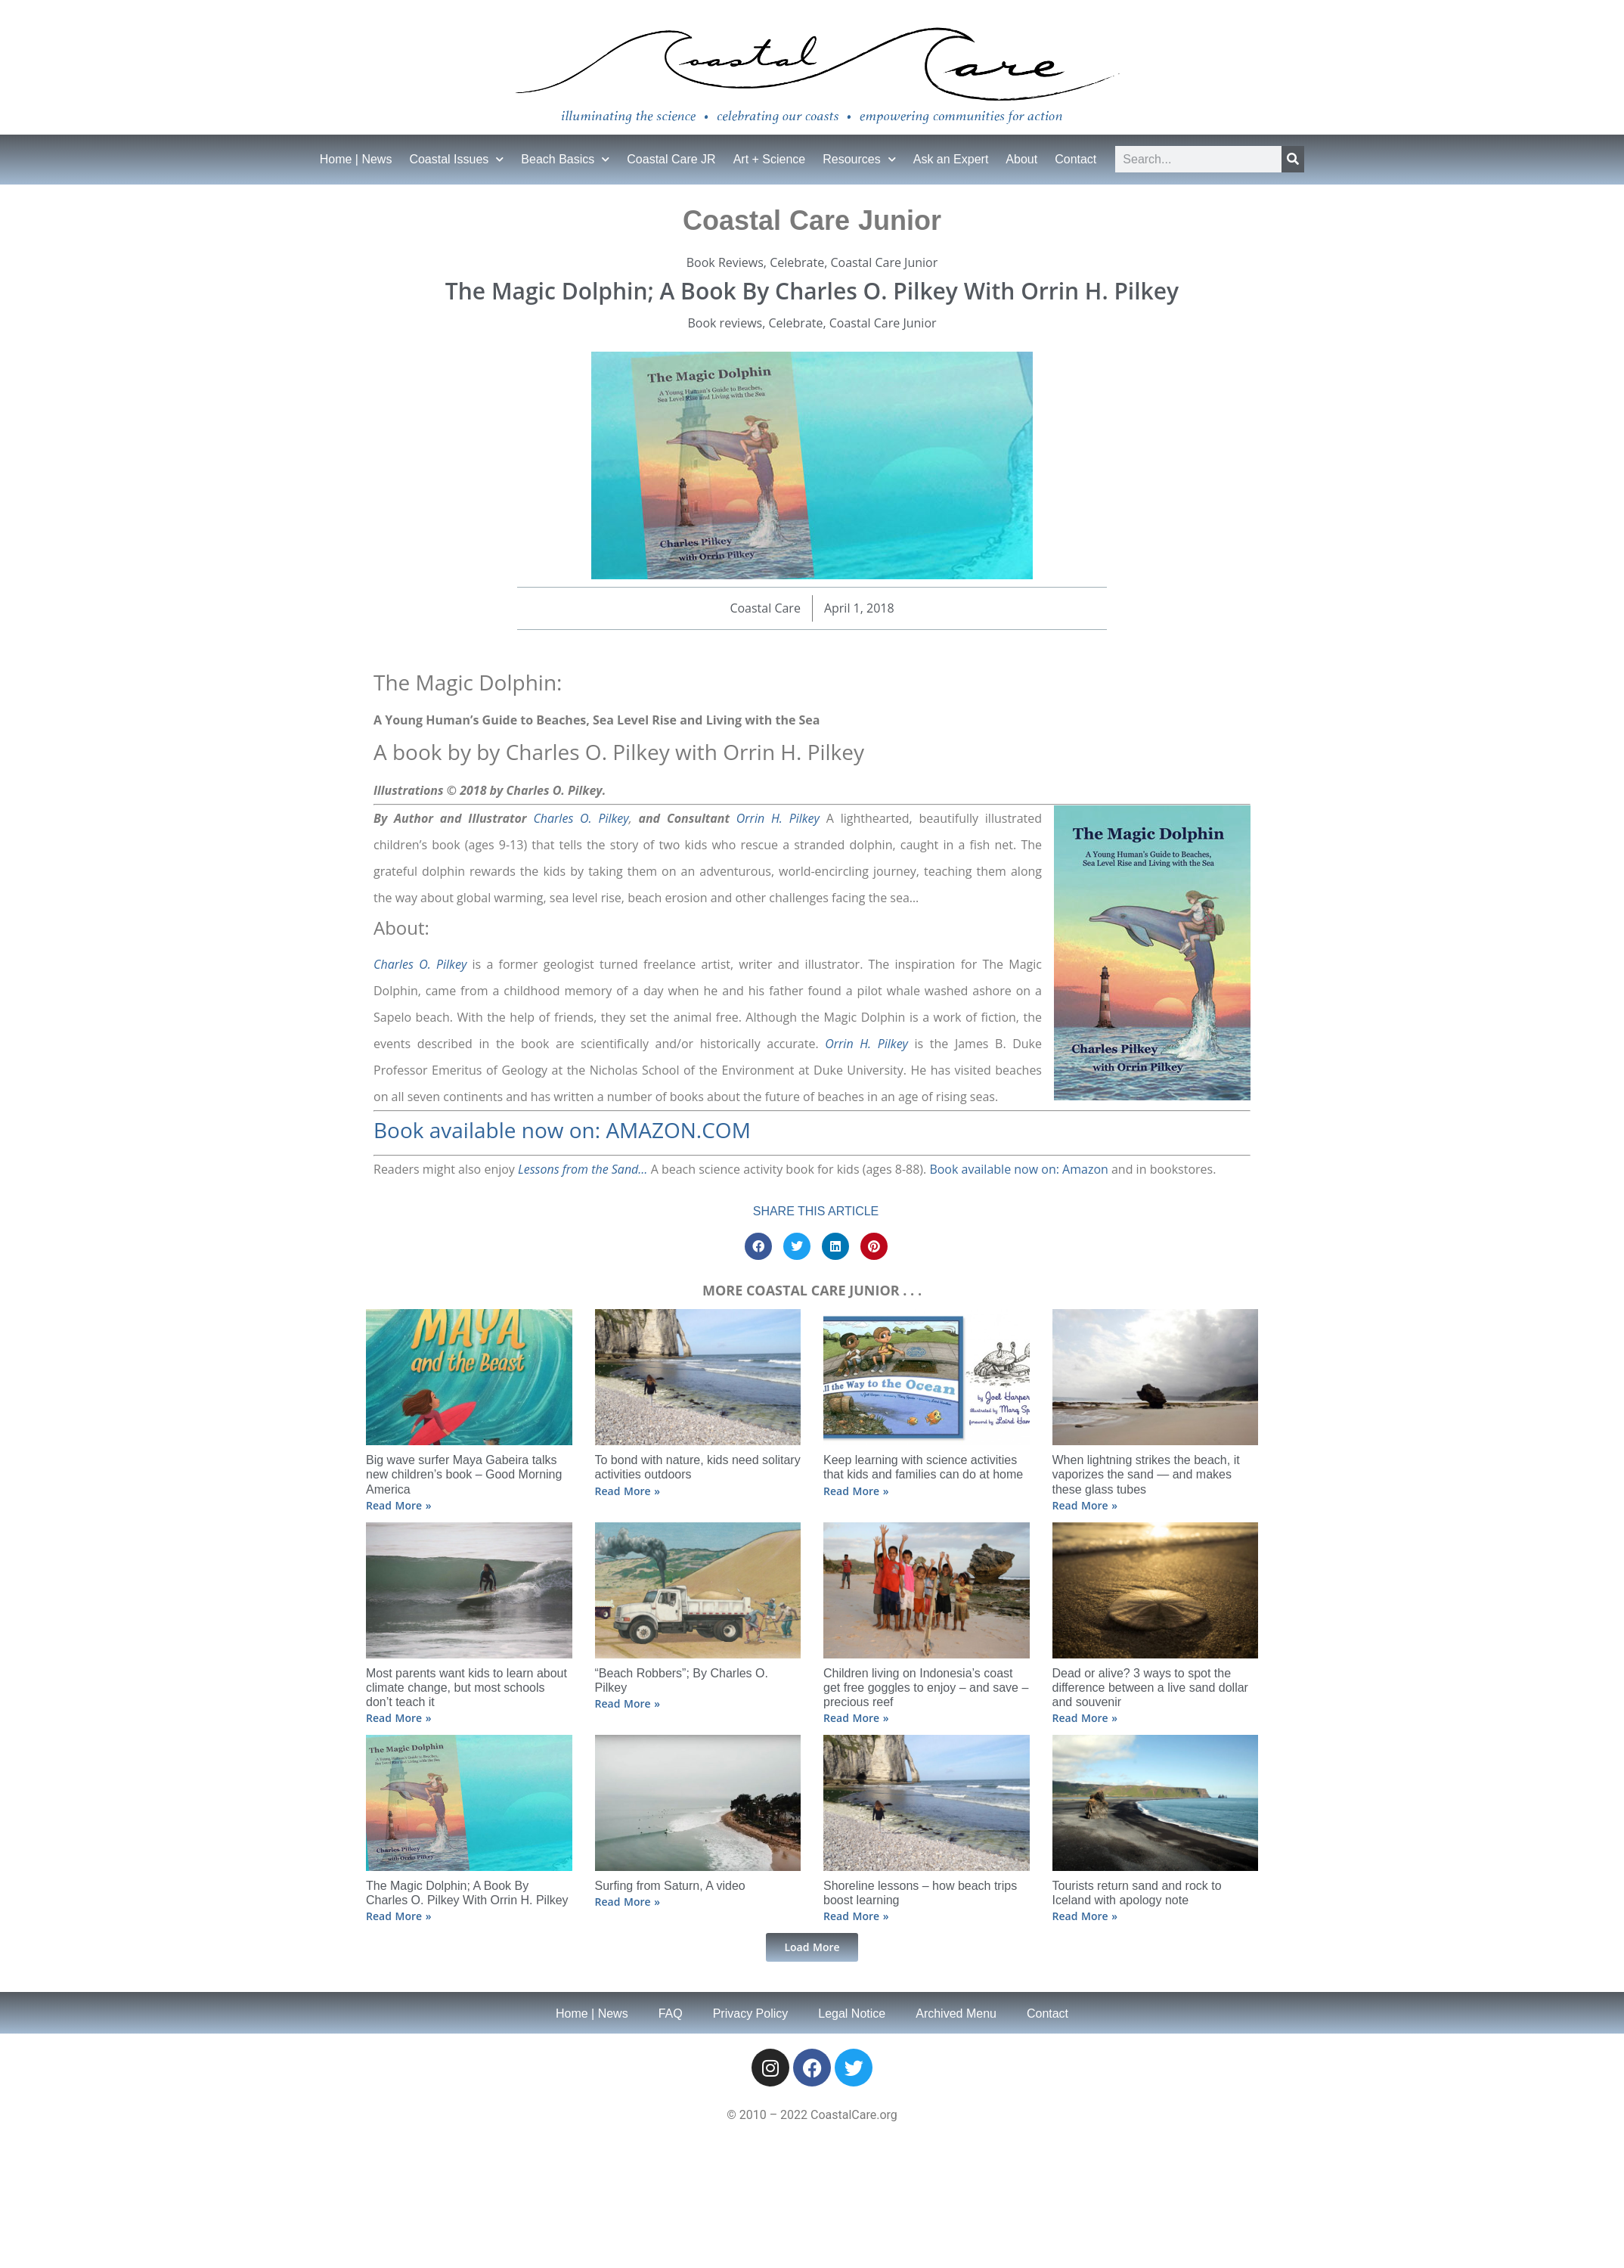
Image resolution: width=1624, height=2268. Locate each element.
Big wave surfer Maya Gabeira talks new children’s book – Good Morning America (464, 1474)
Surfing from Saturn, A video (670, 1885)
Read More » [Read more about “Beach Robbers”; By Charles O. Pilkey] (627, 1703)
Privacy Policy (751, 2013)
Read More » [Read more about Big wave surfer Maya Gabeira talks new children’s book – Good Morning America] (398, 1505)
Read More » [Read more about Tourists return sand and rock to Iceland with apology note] (1084, 1916)
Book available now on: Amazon (1018, 1169)
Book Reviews (725, 262)
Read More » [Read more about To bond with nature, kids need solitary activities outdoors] (627, 1491)
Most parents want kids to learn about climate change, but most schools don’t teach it (466, 1687)
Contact (1075, 159)
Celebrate (797, 262)
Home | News (356, 159)
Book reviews (724, 323)
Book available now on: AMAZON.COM (562, 1129)
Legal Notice (851, 2013)
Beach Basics (565, 159)
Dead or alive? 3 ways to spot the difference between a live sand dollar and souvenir (1150, 1687)
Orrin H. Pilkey (778, 818)
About (1021, 159)
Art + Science (769, 159)
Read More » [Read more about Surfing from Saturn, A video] (627, 1901)
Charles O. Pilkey (580, 818)
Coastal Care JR (671, 159)
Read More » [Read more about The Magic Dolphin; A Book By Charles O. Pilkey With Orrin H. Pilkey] (398, 1916)
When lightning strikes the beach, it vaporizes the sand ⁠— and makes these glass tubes (1146, 1474)
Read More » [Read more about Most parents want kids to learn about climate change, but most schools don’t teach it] (398, 1718)
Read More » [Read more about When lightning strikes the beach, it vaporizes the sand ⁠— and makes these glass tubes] (1084, 1505)
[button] (758, 1246)
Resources (859, 159)
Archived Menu (956, 2013)
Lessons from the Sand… (582, 1169)
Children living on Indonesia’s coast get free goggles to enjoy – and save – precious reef (925, 1687)
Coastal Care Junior (884, 262)
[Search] (1293, 159)
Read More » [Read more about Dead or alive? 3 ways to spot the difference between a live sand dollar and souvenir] (1084, 1718)
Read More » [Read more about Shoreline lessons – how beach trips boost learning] (855, 1916)
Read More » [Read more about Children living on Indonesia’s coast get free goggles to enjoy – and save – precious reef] (855, 1718)
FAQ (671, 2013)
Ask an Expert (951, 159)
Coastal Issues (456, 159)
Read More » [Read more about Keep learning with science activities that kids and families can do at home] (855, 1491)
